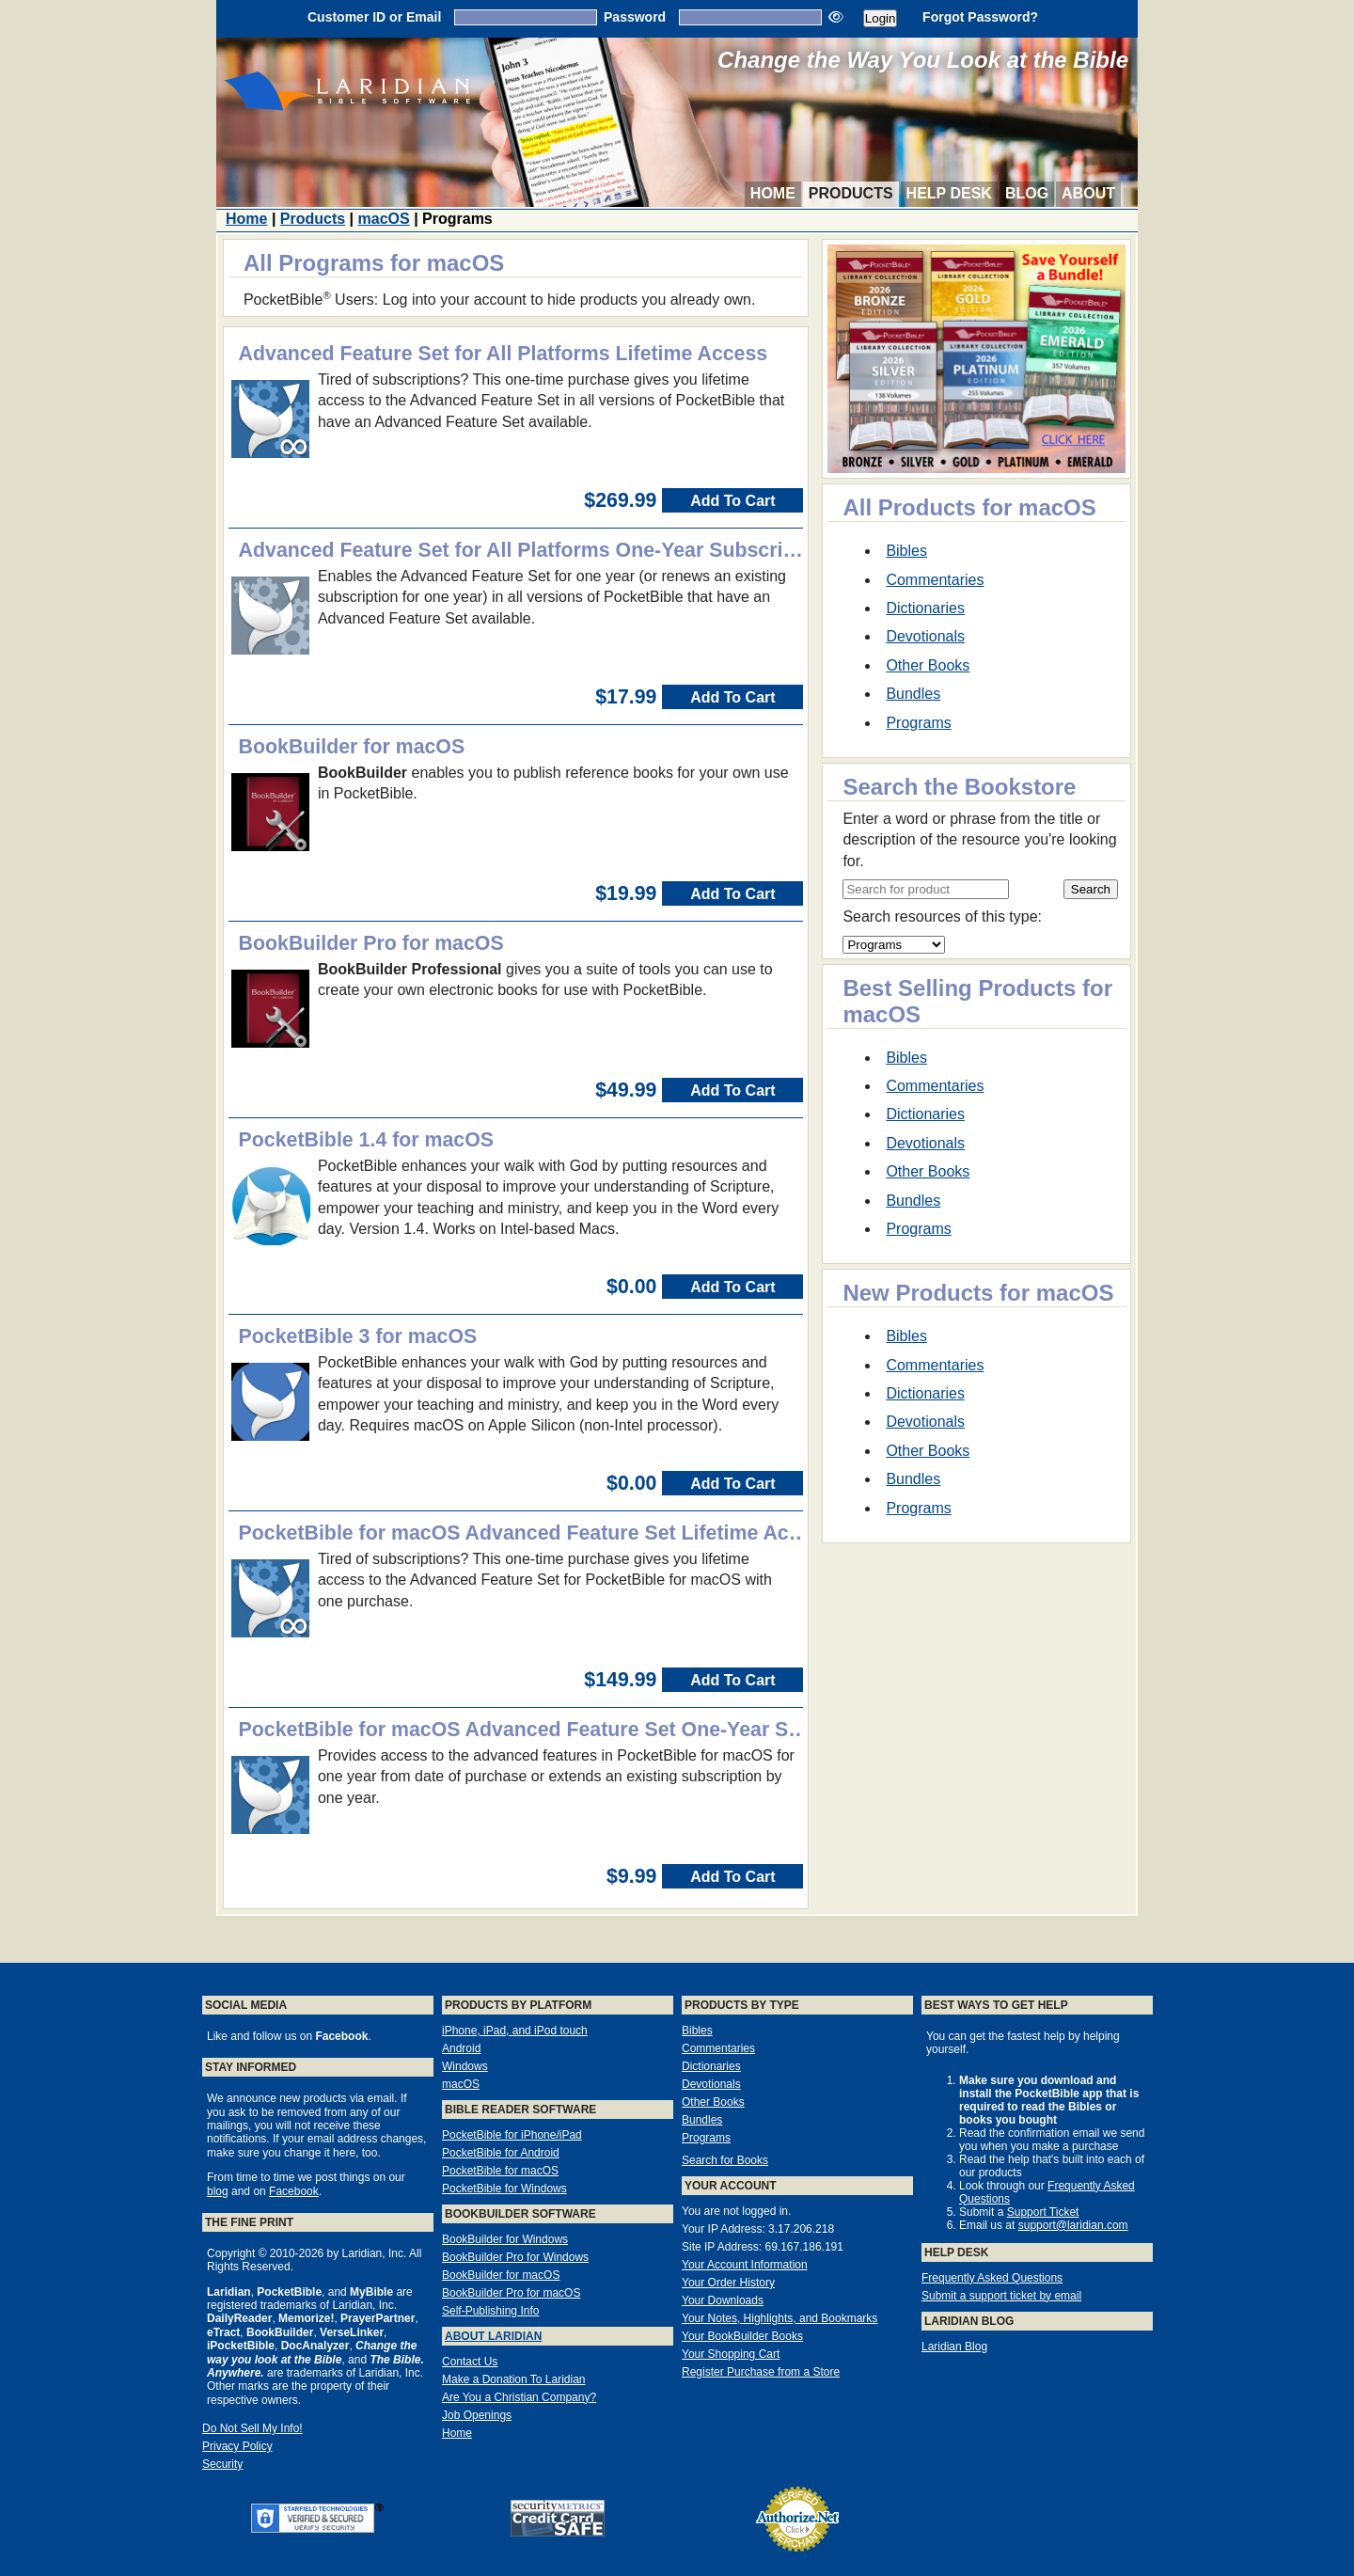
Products (851, 193)
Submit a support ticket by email (1001, 2295)
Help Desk (949, 193)
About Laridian (493, 2336)
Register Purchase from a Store (761, 2371)
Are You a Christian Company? (519, 2397)
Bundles (913, 694)
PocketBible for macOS (500, 2170)
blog (217, 2191)
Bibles (906, 551)
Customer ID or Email (374, 16)
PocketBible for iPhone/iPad (512, 2134)
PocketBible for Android (500, 2152)
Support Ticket (1043, 2212)
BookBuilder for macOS (500, 2275)
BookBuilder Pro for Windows (515, 2257)
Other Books (927, 665)
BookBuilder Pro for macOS (511, 2292)
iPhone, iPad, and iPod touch (515, 2030)
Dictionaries (925, 608)
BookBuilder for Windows (505, 2239)
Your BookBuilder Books (742, 2336)
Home (772, 193)
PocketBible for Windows (504, 2188)
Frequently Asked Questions (992, 2277)
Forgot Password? (980, 16)
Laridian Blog (954, 2346)
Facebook (294, 2191)
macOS (384, 219)
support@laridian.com (1073, 2225)
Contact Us (469, 2361)
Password (635, 16)
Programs (918, 723)
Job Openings (477, 2415)
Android (461, 2048)
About (1088, 193)
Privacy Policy (237, 2446)
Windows (465, 2066)
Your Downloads (723, 2300)
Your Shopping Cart (730, 2354)
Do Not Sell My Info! (252, 2428)
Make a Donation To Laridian (514, 2379)
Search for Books (725, 2160)
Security (222, 2464)
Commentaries (935, 580)
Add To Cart (732, 501)
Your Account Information (745, 2264)
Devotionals (925, 636)
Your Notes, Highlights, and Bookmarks (779, 2318)
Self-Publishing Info (490, 2310)
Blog (1026, 193)
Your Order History (728, 2282)
